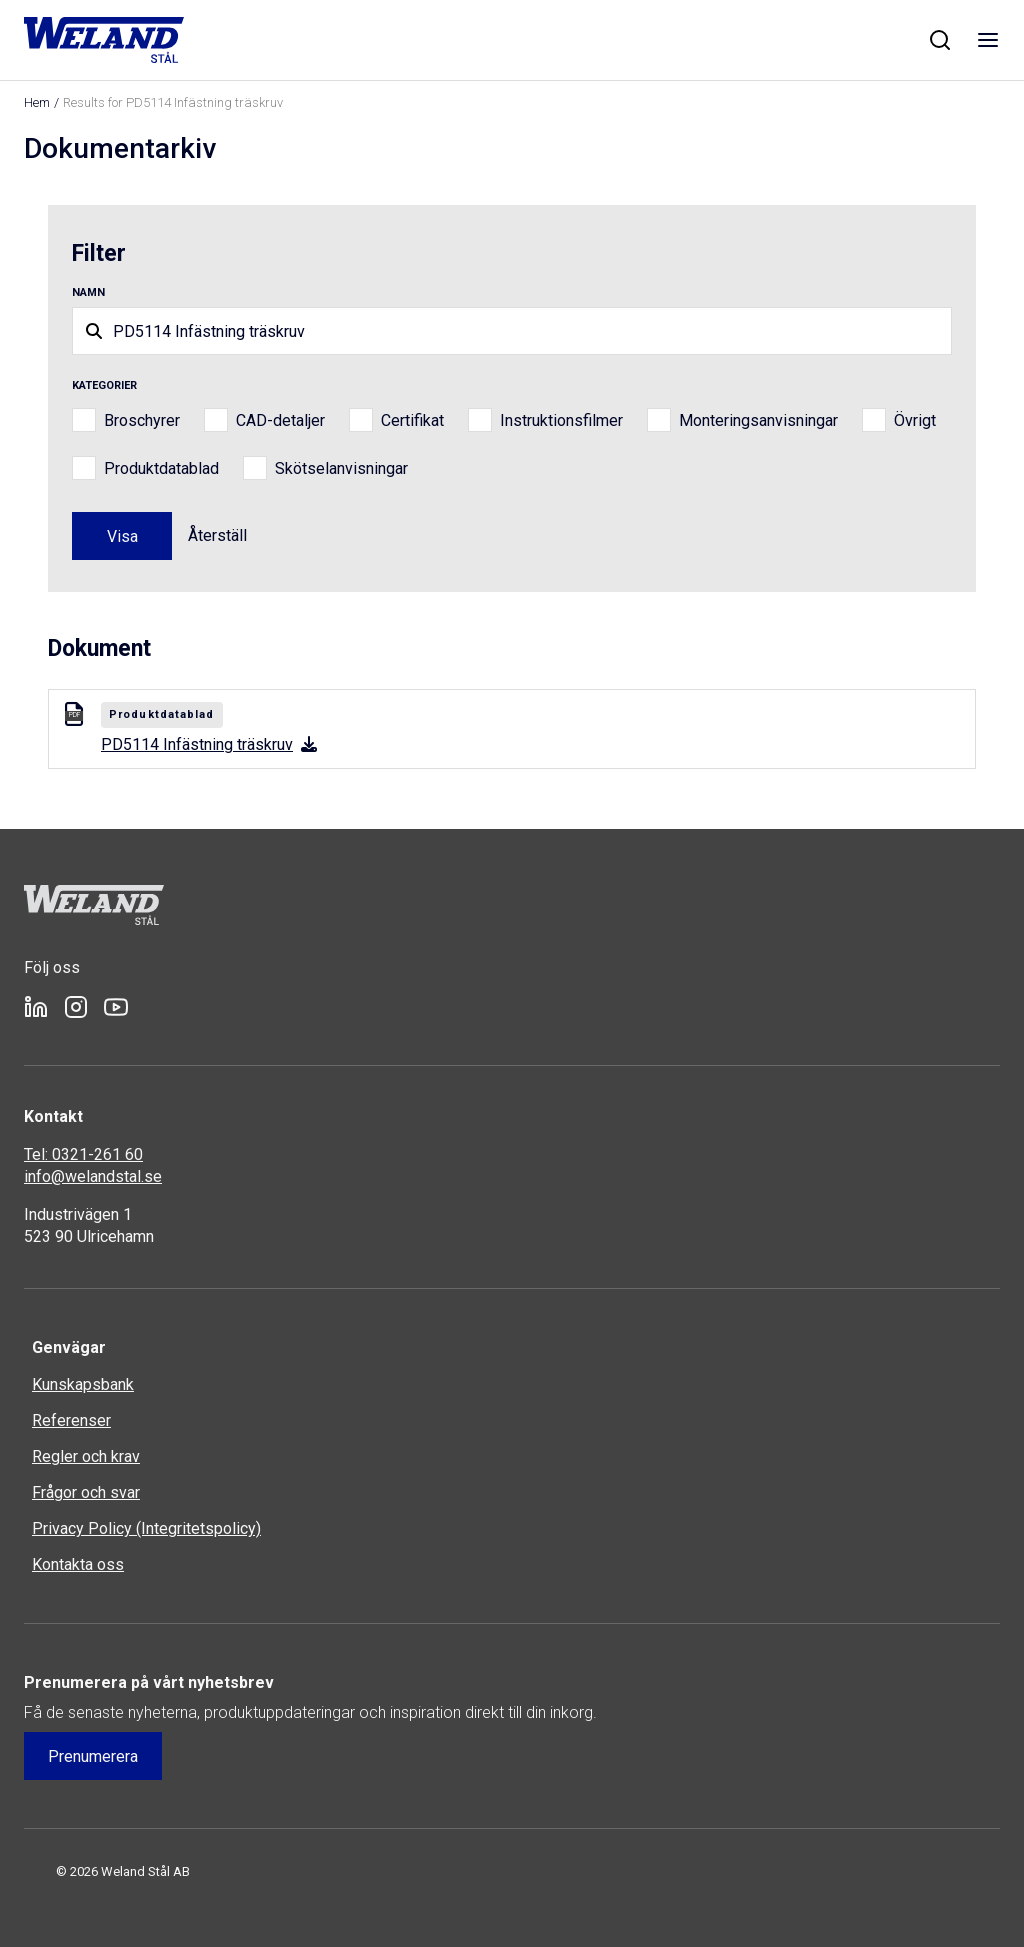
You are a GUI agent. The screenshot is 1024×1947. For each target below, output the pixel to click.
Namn (88, 292)
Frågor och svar (86, 1492)
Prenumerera (93, 1756)
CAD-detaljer (280, 420)
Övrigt (915, 420)
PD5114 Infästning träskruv (209, 744)
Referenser (71, 1420)
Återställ (217, 535)
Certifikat (412, 420)
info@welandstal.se (93, 1176)
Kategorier (104, 385)
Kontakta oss (78, 1564)
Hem (37, 102)
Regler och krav (86, 1456)
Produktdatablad (161, 468)
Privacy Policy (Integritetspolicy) (146, 1528)
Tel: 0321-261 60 (83, 1154)
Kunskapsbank (83, 1384)
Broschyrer (142, 420)
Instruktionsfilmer (561, 420)
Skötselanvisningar (341, 468)
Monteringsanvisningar (758, 420)
